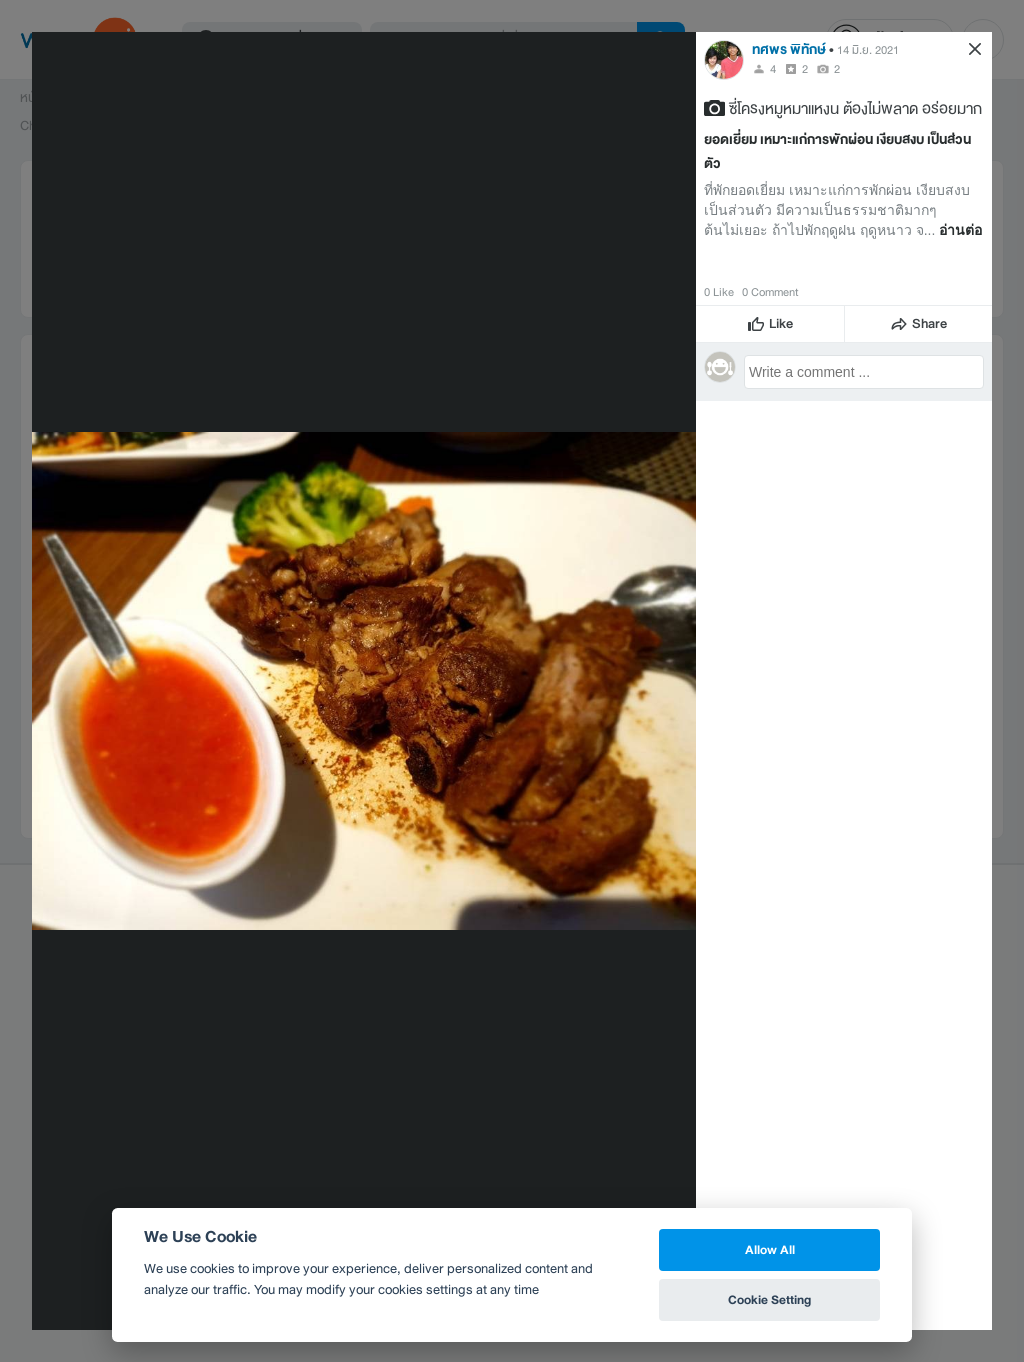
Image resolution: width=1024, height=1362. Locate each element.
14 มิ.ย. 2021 (868, 50)
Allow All (770, 1249)
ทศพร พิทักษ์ (789, 49)
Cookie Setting (769, 1299)
